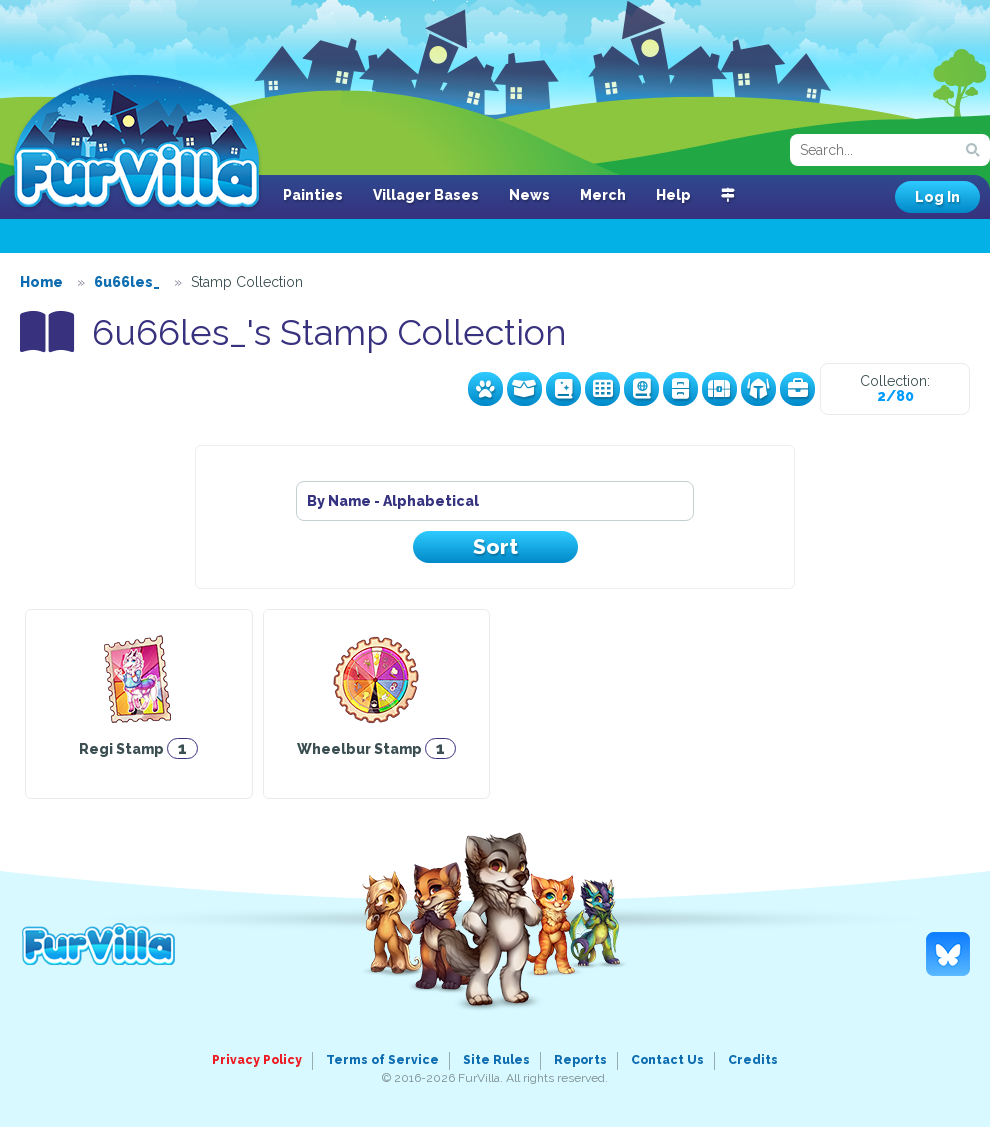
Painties (313, 195)
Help (673, 195)
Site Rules (496, 1060)
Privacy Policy (257, 1060)
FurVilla (136, 143)
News (529, 195)
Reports (580, 1060)
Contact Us (667, 1060)
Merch (603, 195)
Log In (937, 197)
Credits (753, 1060)
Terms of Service (382, 1060)
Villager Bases (426, 195)
